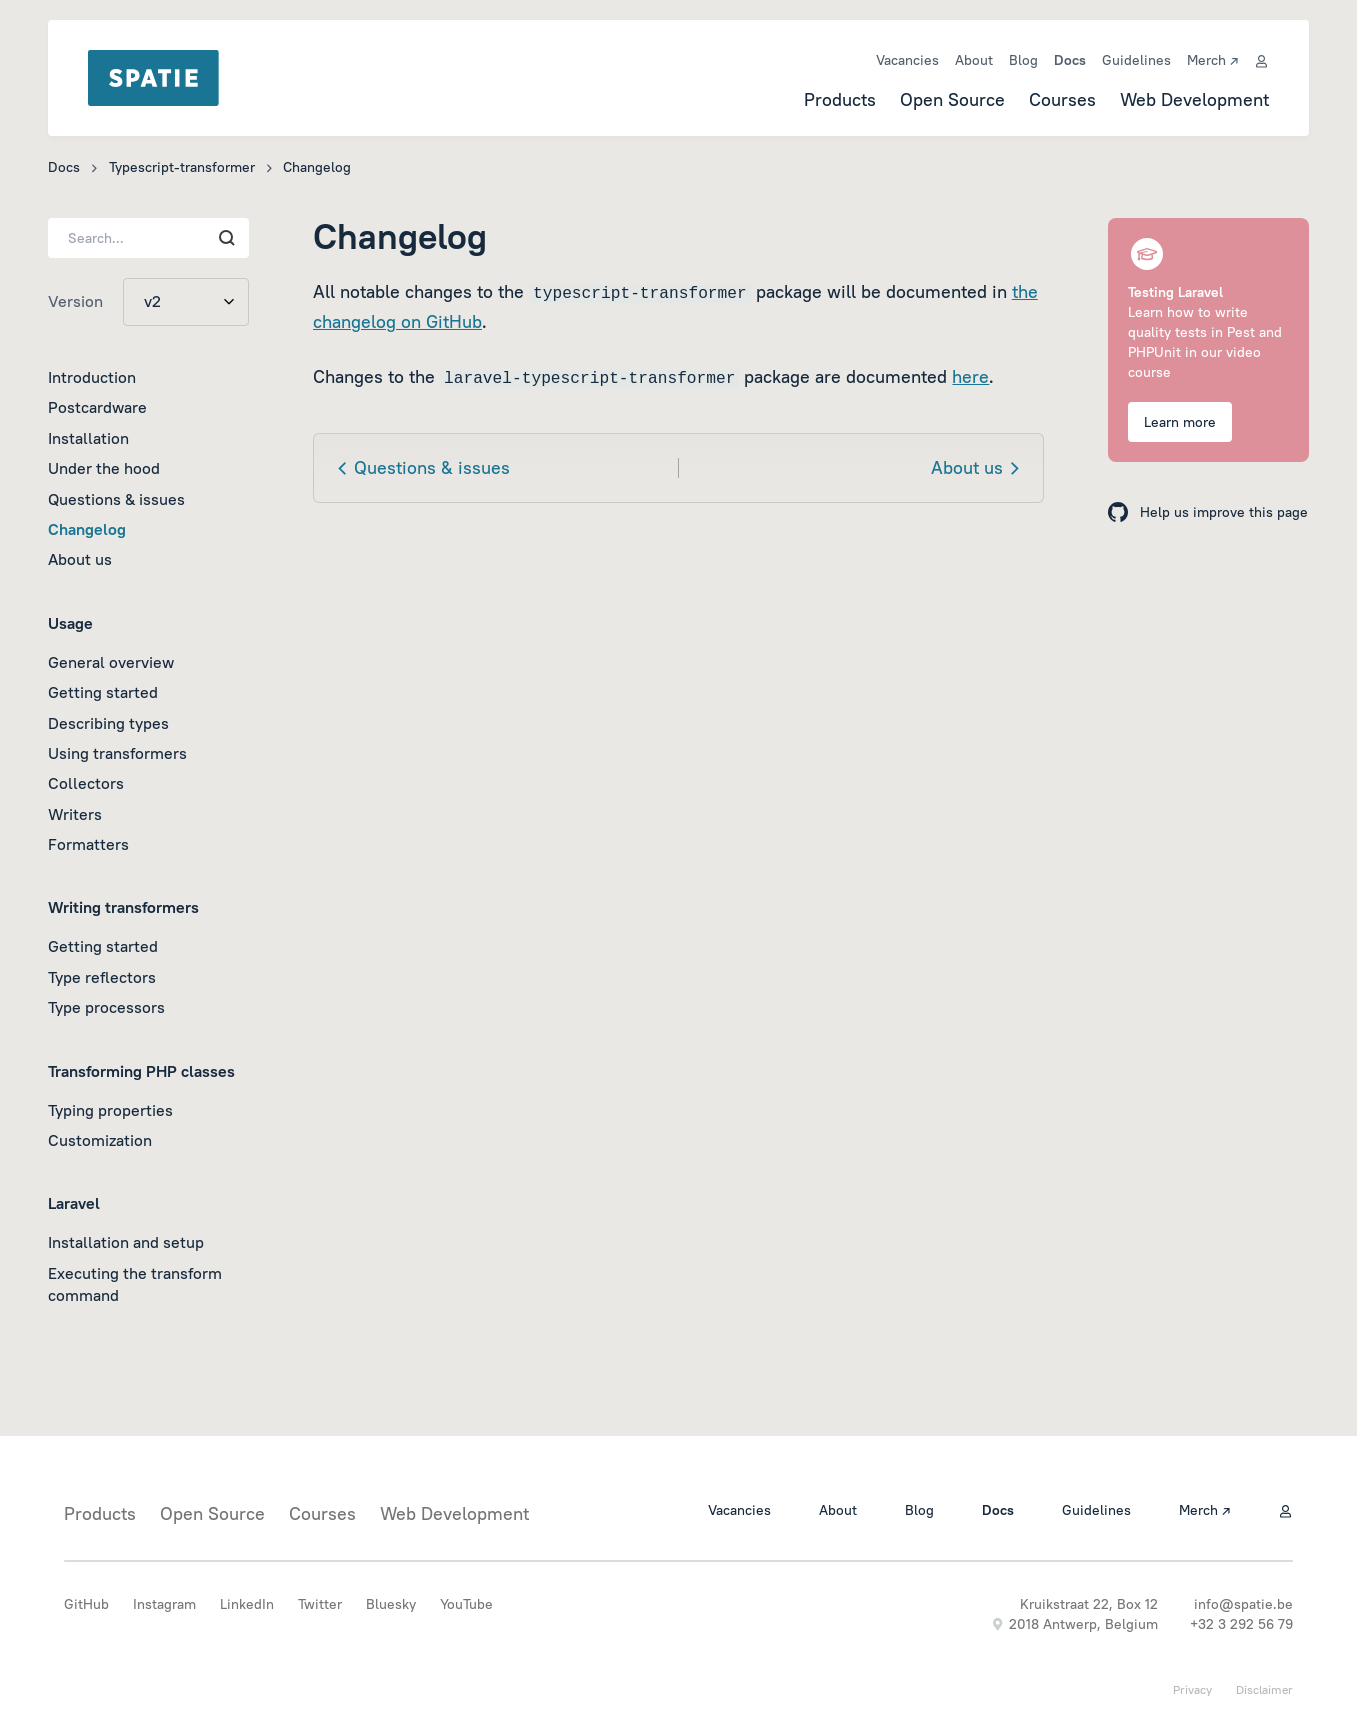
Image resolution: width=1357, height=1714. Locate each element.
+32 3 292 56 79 (1241, 1624)
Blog (1023, 60)
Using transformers (117, 753)
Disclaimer (1264, 1689)
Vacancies (907, 60)
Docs (1070, 60)
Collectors (86, 783)
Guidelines (1136, 60)
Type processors (106, 1007)
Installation (88, 438)
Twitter (320, 1604)
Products (840, 99)
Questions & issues (116, 499)
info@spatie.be (1243, 1604)
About (974, 60)
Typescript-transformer (182, 167)
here (970, 376)
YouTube (466, 1604)
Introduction (92, 377)
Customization (100, 1140)
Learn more (1180, 422)
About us (80, 559)
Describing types (108, 723)
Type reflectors (102, 977)
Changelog (87, 529)
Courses (1062, 99)
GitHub (86, 1604)
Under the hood (104, 468)
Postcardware (97, 407)
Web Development (1194, 99)
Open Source (952, 99)
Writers (75, 814)
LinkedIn (247, 1604)
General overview (111, 662)
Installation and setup (126, 1242)
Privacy (1192, 1689)
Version (75, 301)
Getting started (103, 692)
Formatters (88, 844)
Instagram (164, 1604)
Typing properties (110, 1110)
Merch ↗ (1212, 60)
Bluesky (391, 1604)
